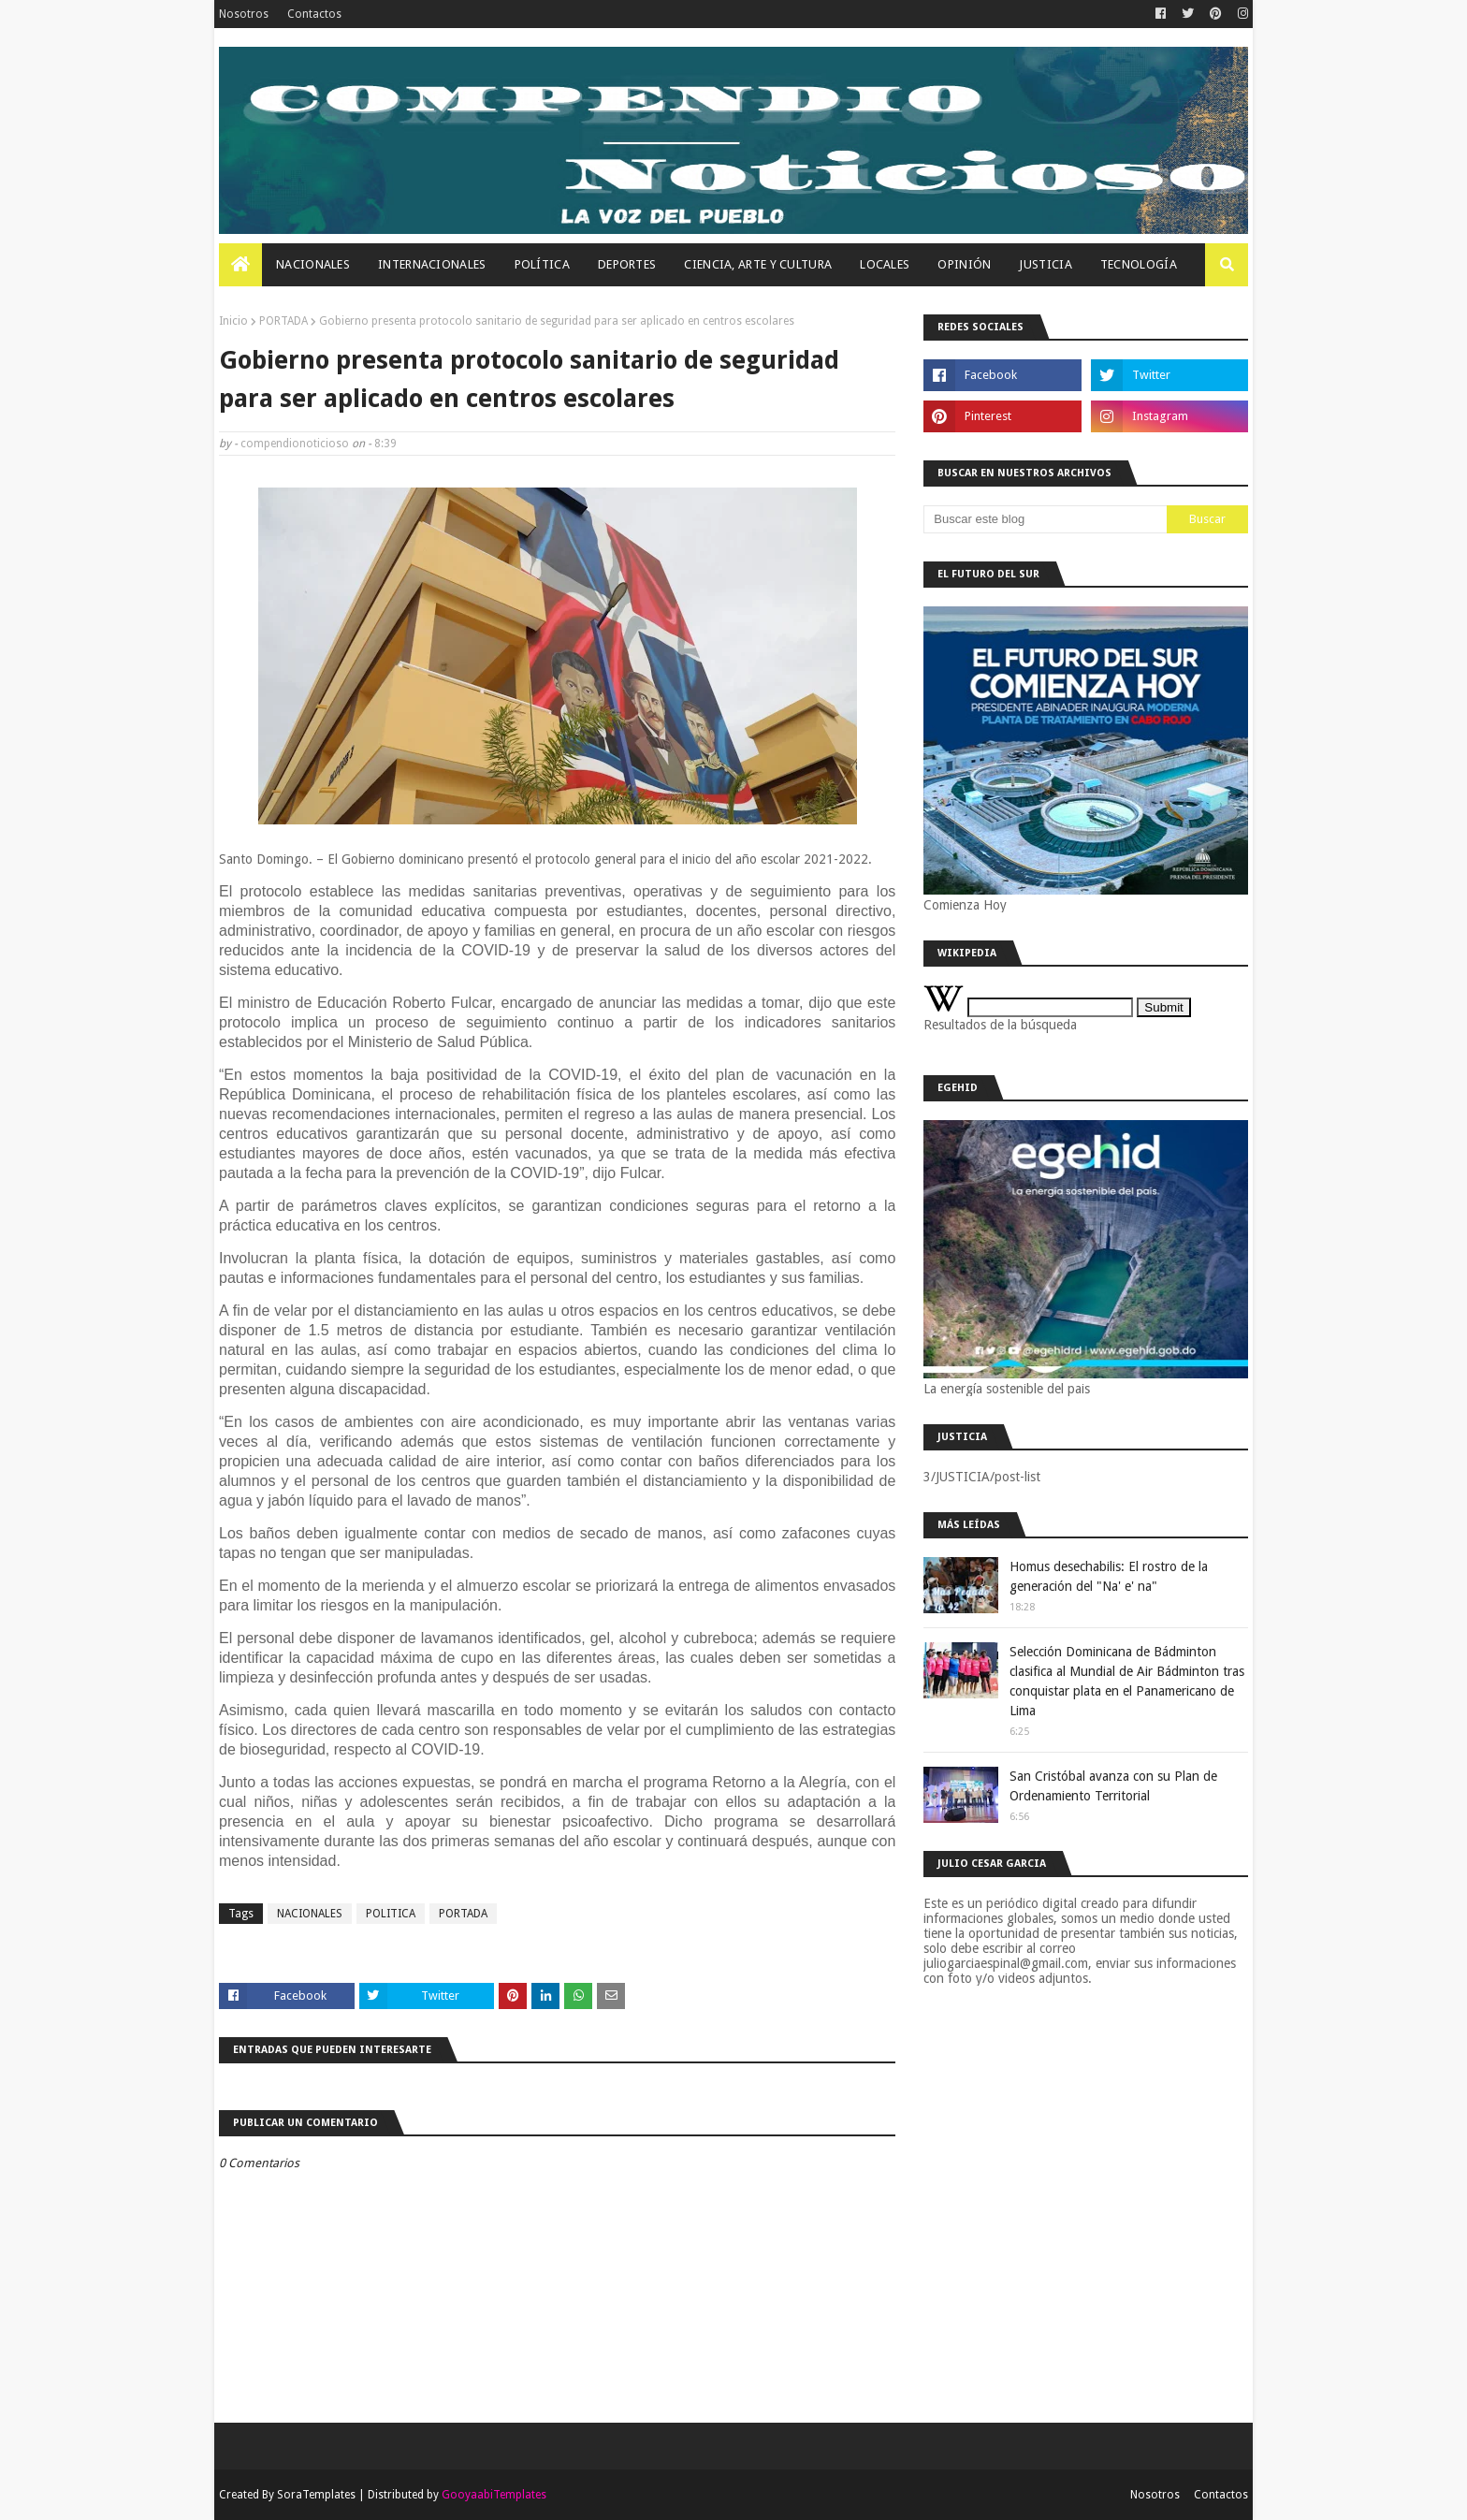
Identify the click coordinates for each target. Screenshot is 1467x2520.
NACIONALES (309, 1913)
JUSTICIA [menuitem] (1045, 264)
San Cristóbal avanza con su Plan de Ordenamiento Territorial (1113, 1786)
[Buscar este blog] (1045, 519)
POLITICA (390, 1913)
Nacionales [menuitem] (313, 264)
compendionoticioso (294, 443)
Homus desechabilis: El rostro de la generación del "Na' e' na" (1108, 1576)
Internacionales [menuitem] (432, 264)
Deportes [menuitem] (627, 264)
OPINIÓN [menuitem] (964, 264)
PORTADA (283, 321)
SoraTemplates (316, 2494)
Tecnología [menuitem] (1138, 264)
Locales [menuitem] (884, 264)
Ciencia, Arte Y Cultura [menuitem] (758, 264)
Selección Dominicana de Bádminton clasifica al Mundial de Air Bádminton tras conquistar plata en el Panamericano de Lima (1126, 1681)
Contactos (314, 14)
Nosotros (244, 14)
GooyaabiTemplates (494, 2494)
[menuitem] (240, 264)
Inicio (233, 321)
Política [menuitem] (542, 264)
